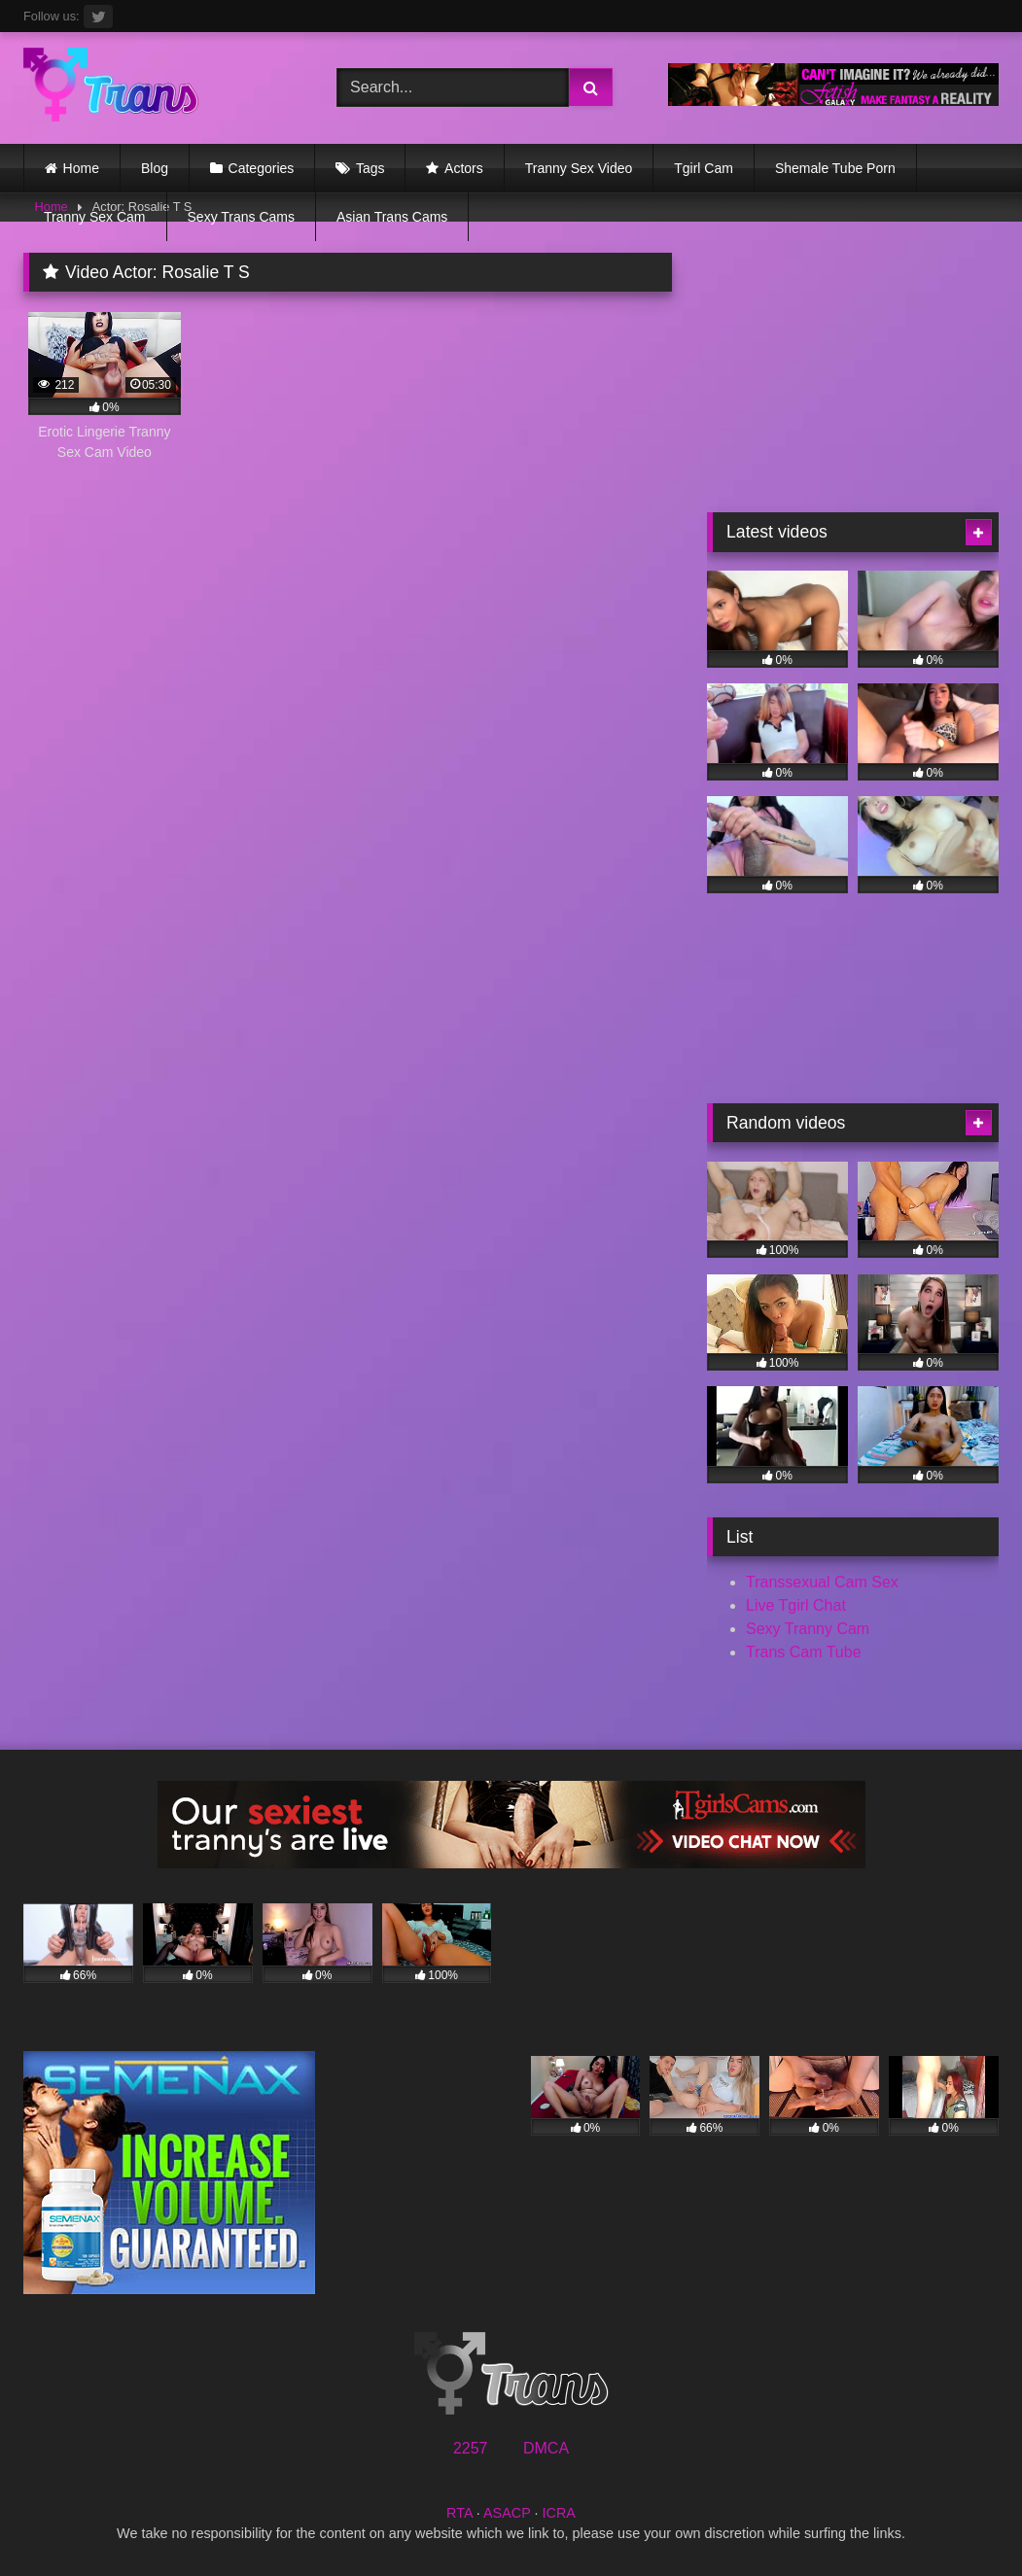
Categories (262, 168)
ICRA (559, 2513)
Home (81, 168)
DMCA (546, 2448)
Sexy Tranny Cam (807, 1628)
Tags (370, 168)
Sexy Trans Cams (241, 217)
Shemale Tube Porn (835, 168)
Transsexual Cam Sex (822, 1582)
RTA (459, 2513)
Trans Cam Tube (804, 1652)
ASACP (507, 2513)
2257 (470, 2448)
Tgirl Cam (703, 168)
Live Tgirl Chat (796, 1605)
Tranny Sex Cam (95, 217)
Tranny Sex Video (579, 168)
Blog (154, 168)
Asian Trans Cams (391, 217)
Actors (463, 168)
